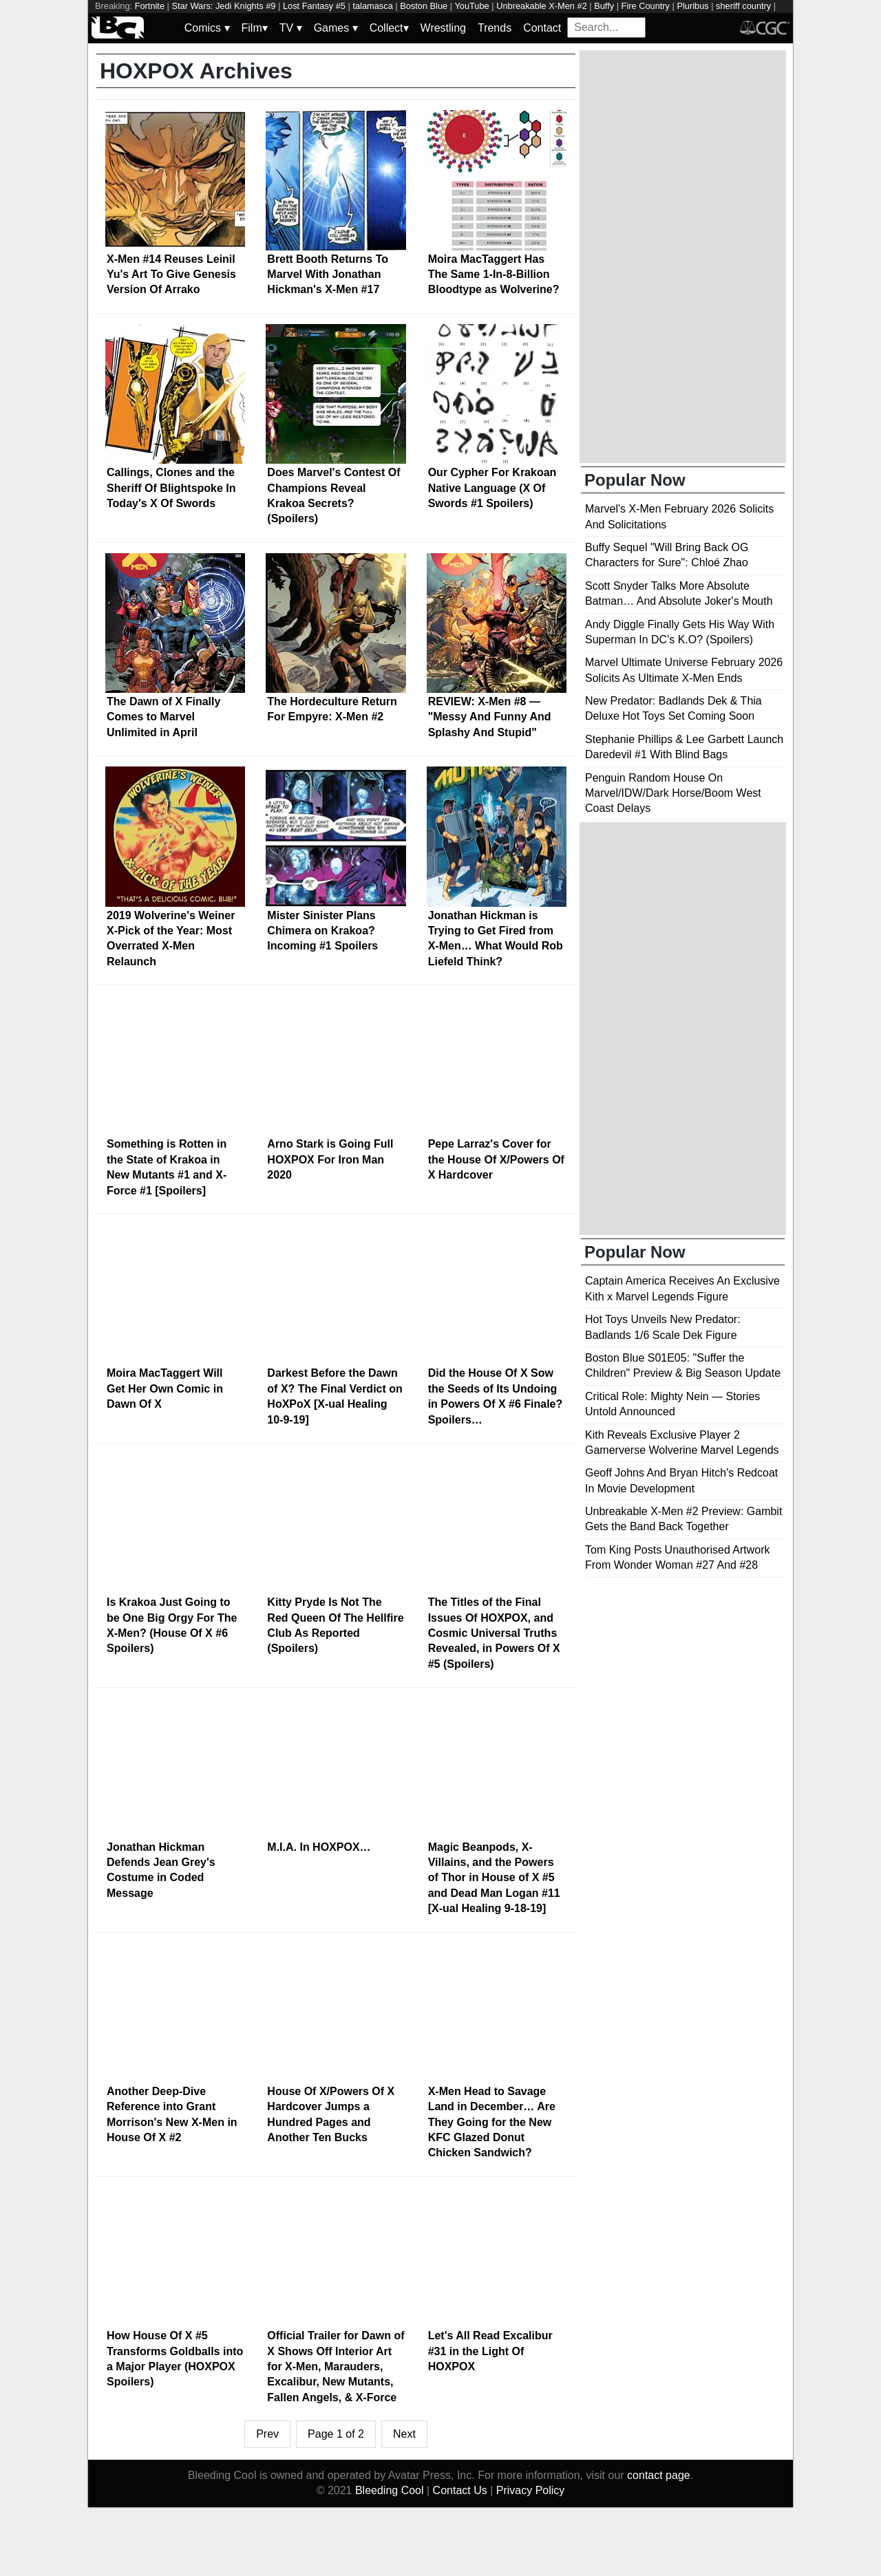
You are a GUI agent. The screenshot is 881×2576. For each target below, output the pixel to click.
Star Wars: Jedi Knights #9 (223, 6)
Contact (542, 28)
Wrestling (443, 28)
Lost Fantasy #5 (314, 6)
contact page (658, 2475)
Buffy (604, 6)
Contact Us (460, 2490)
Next (404, 2434)
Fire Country (646, 6)
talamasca (372, 6)
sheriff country (743, 6)
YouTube (471, 6)
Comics (207, 28)
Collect (389, 28)
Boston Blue (423, 6)
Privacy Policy (530, 2490)
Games (336, 28)
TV (290, 28)
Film (255, 28)
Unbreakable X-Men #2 (541, 6)
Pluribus (692, 6)
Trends (494, 28)
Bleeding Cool (389, 2490)
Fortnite (149, 6)
